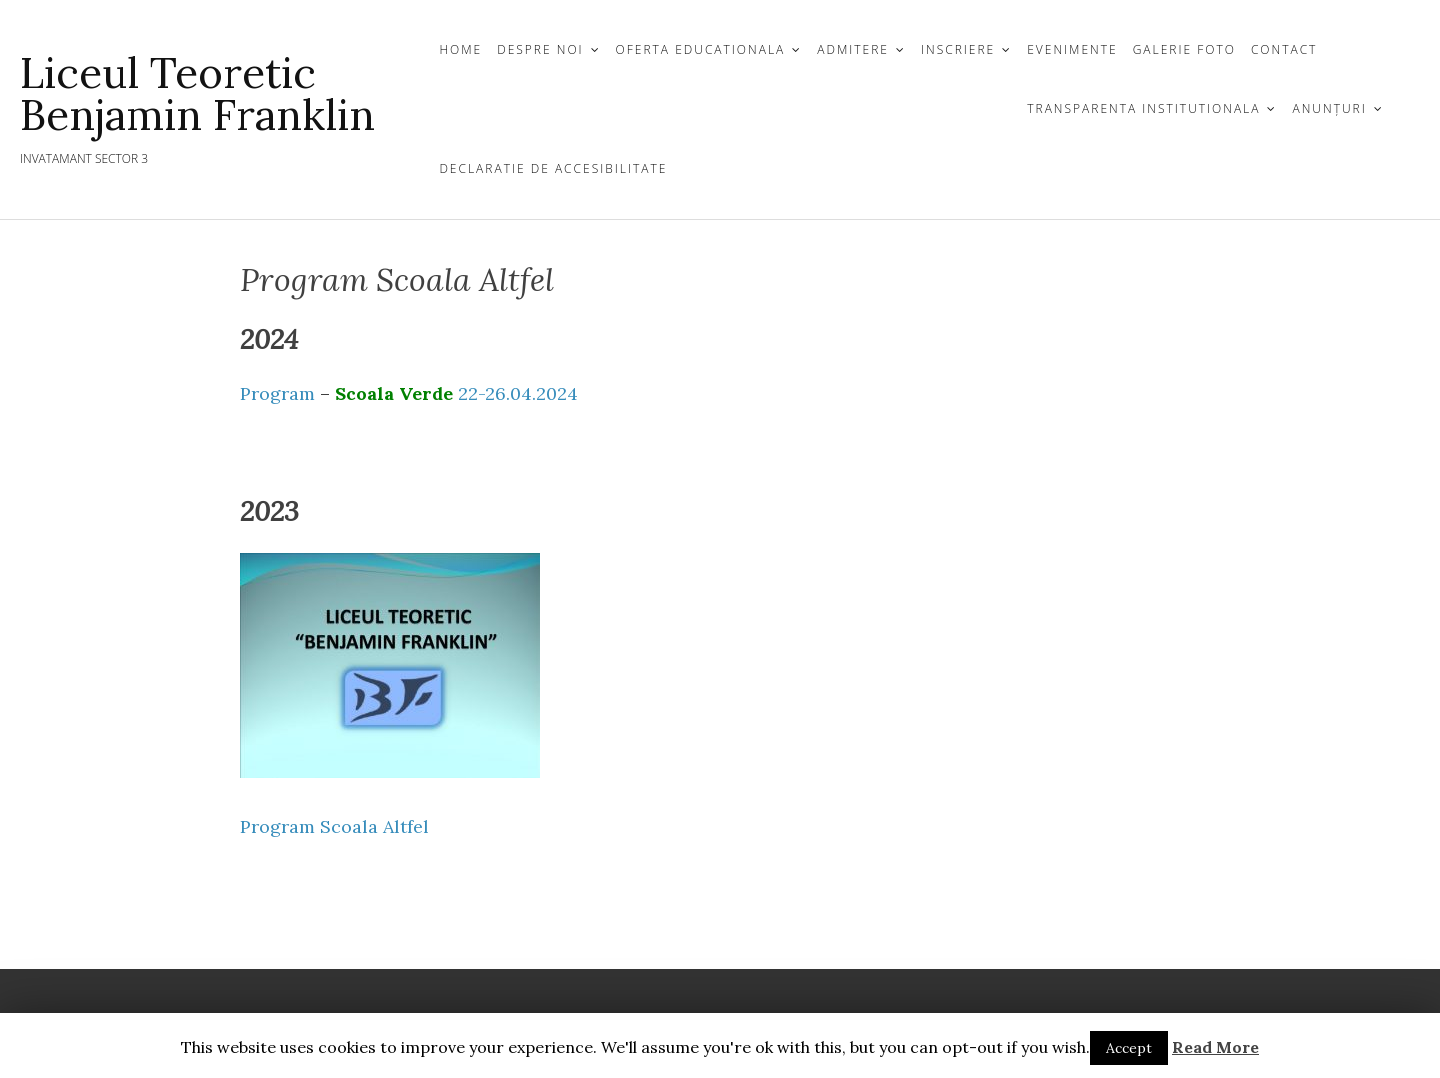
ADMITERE (853, 49)
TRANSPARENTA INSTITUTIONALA (1143, 108)
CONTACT (1284, 49)
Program (287, 393)
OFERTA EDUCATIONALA (701, 49)
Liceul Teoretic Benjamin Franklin (197, 94)
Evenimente (1072, 49)
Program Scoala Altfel (334, 826)
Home (460, 49)
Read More (1215, 1047)
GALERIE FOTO (1184, 49)
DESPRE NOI (540, 49)
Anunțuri (1329, 108)
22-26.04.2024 (515, 393)
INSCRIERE (958, 49)
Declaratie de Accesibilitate (553, 168)
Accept (1129, 1048)
